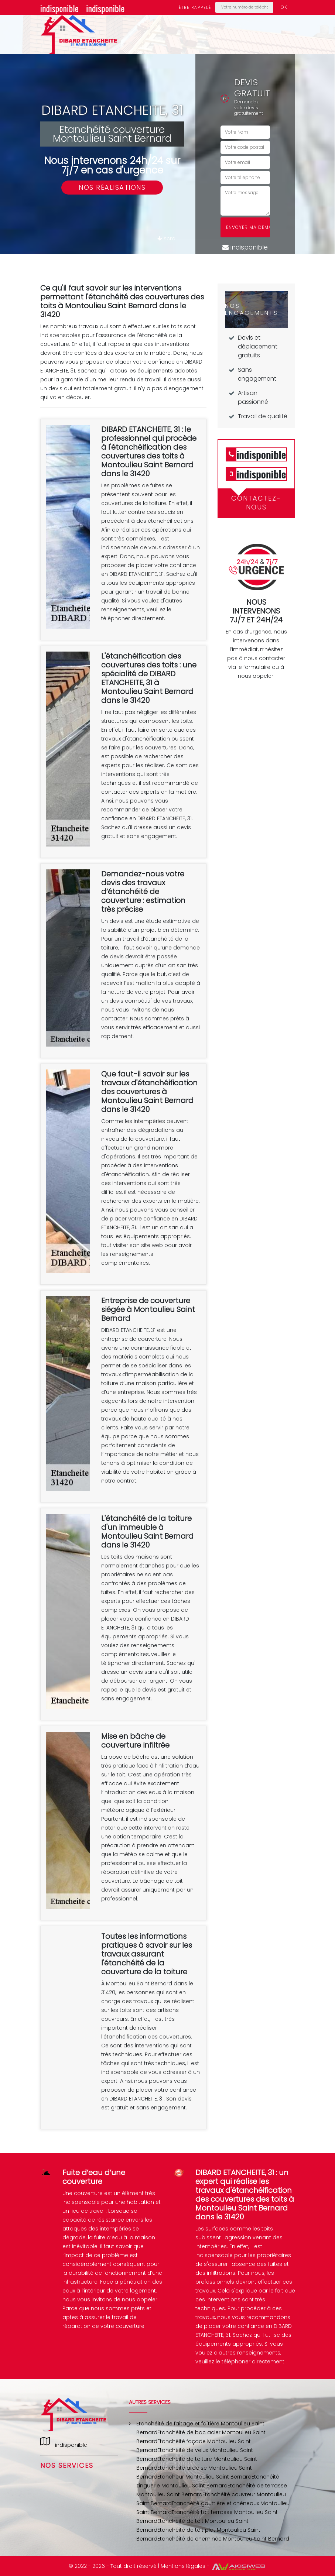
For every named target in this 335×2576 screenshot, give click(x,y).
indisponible (59, 8)
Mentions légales (183, 2566)
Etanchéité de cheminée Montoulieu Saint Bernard (223, 2538)
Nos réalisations (112, 187)
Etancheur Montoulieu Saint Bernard (204, 2476)
